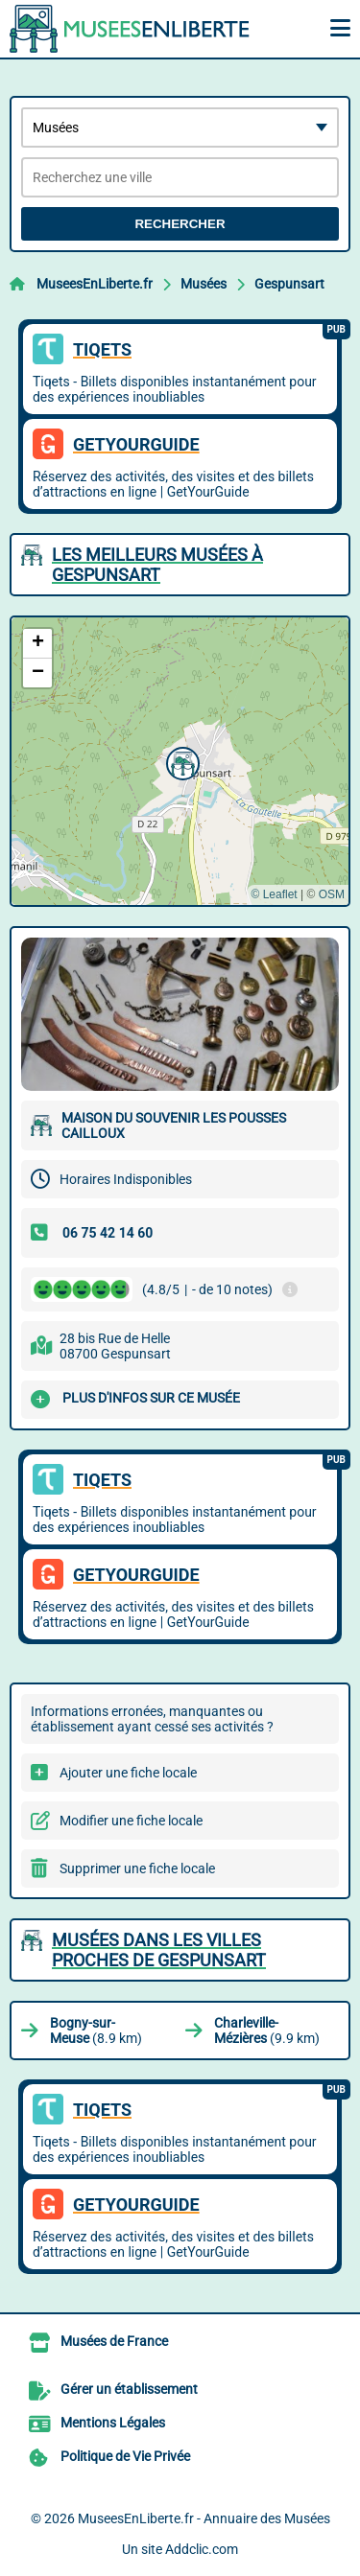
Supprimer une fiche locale (137, 1868)
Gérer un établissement (129, 2389)
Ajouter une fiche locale (128, 1772)
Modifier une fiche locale (131, 1820)
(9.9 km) (267, 2030)
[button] (180, 761)
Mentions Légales (112, 2422)
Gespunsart (289, 283)
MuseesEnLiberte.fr (94, 283)
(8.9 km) (96, 2030)
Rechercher (179, 224)
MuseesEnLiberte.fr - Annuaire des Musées (204, 2518)
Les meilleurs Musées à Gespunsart (157, 565)
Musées (203, 283)
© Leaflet (274, 894)
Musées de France (114, 2341)
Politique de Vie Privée (125, 2456)
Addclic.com (201, 2549)
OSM (332, 894)
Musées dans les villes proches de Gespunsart (159, 1950)
